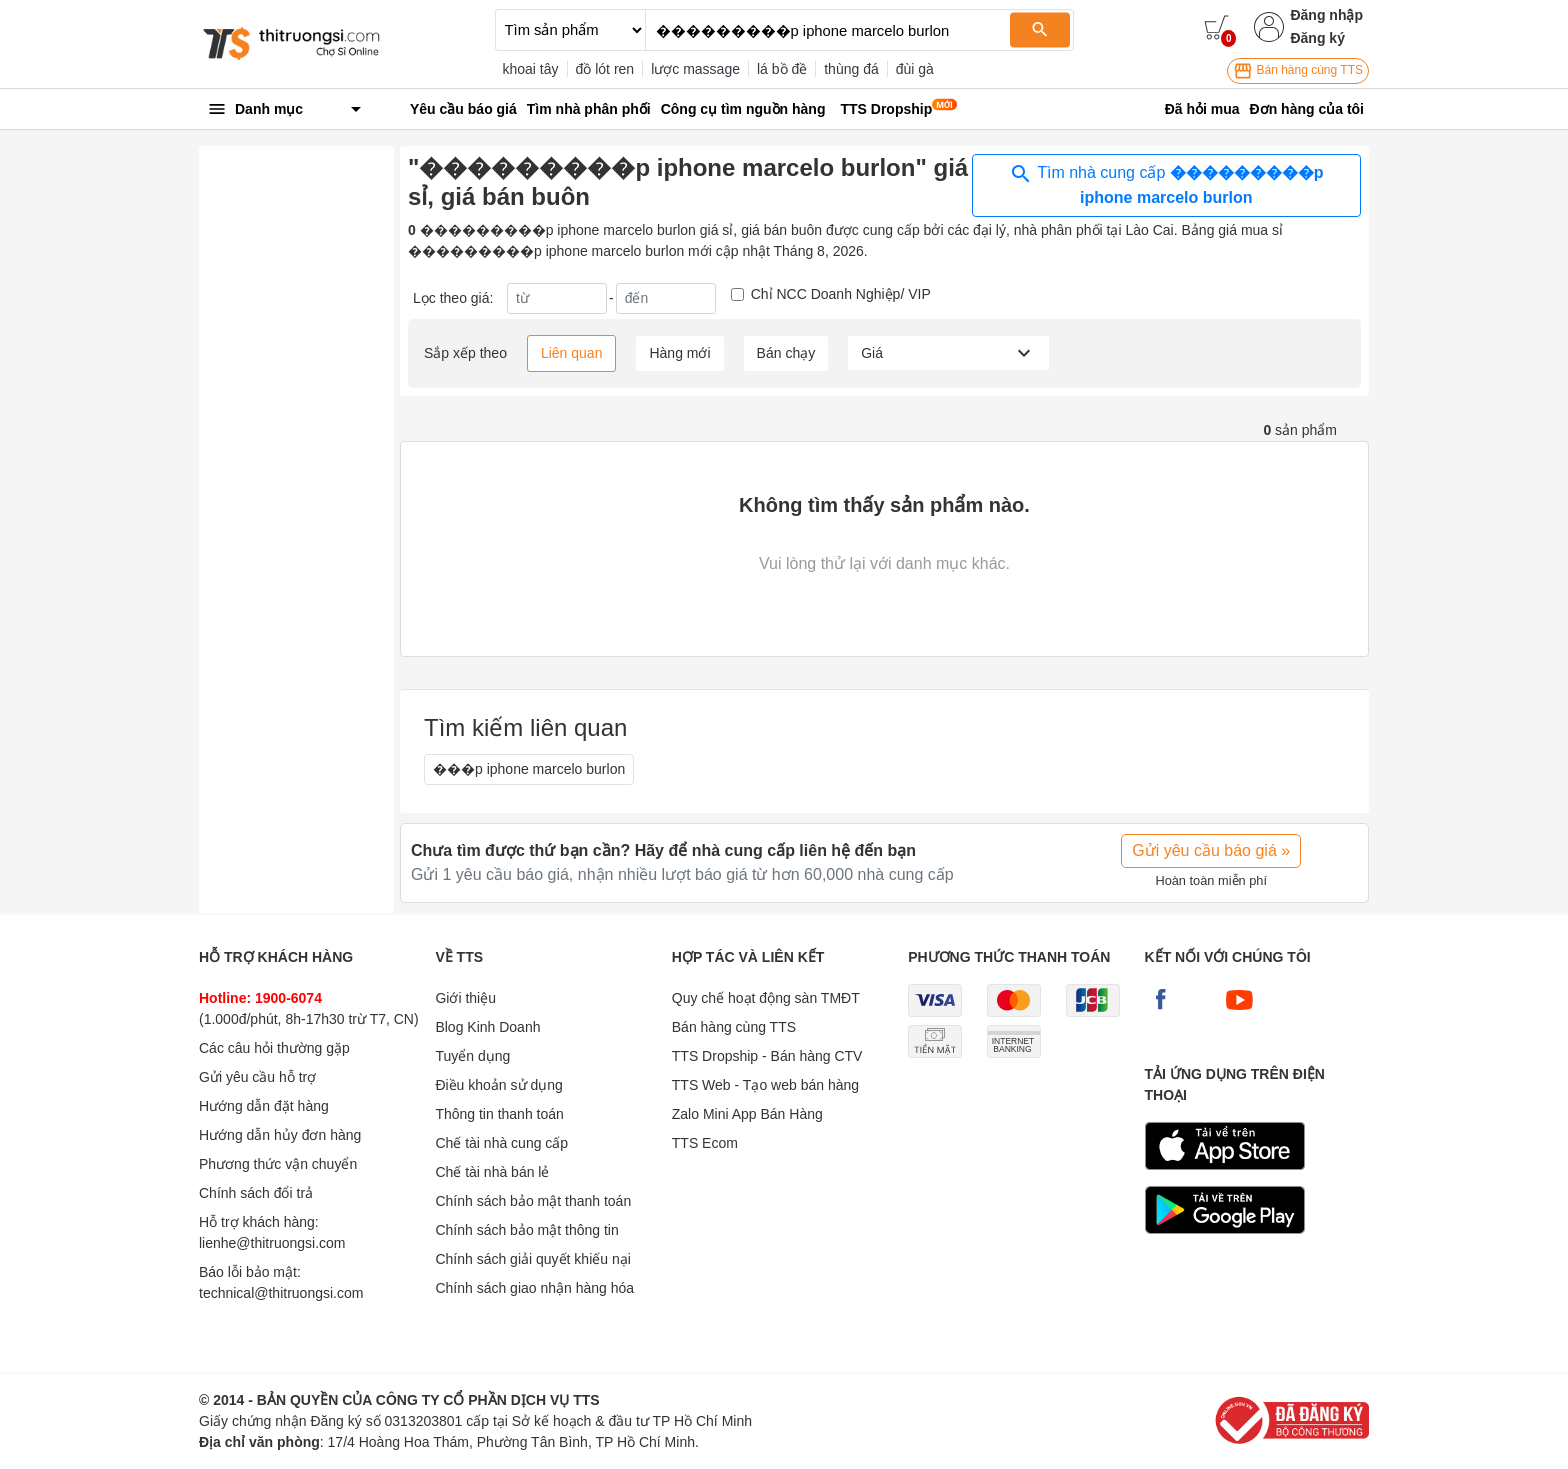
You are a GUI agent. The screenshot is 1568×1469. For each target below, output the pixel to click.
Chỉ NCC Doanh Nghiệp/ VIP (841, 294)
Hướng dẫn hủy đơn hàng (280, 1135)
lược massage (695, 69)
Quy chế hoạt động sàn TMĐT (766, 998)
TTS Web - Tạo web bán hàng (765, 1085)
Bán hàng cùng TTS (1298, 71)
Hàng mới (679, 353)
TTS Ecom (705, 1143)
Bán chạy (786, 353)
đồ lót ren (605, 69)
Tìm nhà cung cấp (1166, 184)
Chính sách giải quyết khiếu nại (532, 1259)
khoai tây (531, 69)
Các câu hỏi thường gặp (274, 1048)
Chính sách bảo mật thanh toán (533, 1201)
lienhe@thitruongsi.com (272, 1243)
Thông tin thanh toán (499, 1114)
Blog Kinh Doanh (487, 1027)
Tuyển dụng (472, 1056)
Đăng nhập (1326, 15)
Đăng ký (1317, 38)
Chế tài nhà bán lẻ (492, 1172)
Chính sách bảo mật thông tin (526, 1230)
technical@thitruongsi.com (281, 1293)
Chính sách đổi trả (256, 1193)
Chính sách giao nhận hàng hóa (534, 1288)
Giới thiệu (465, 998)
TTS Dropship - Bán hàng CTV (767, 1056)
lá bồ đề (782, 69)
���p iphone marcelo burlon (529, 769)
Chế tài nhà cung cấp (501, 1143)
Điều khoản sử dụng (498, 1085)
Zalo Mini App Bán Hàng (747, 1114)
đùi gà (915, 69)
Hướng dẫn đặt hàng (264, 1106)
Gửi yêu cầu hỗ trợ (257, 1077)
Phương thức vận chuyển (278, 1164)
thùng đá (851, 69)
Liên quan (572, 353)
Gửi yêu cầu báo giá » (1211, 850)
